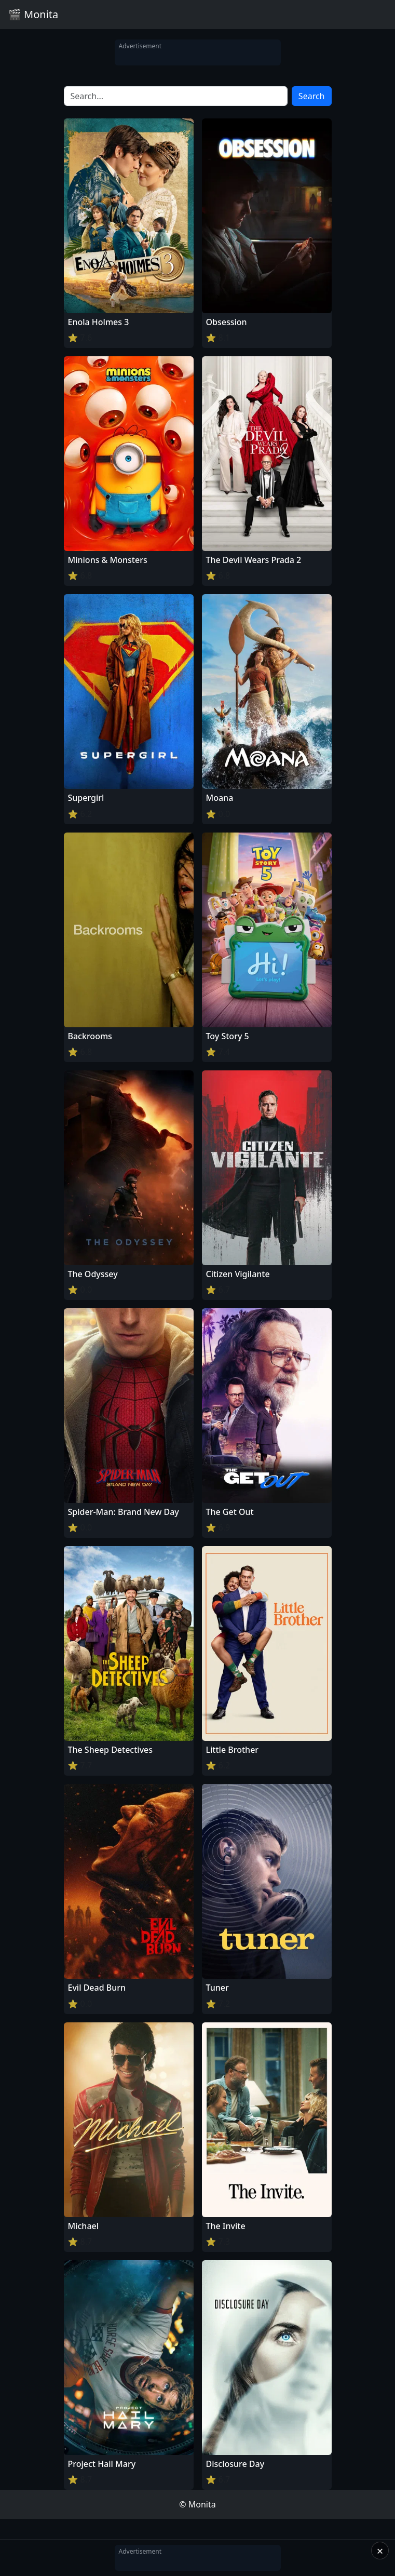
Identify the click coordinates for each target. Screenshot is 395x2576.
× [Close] (380, 2550)
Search (311, 96)
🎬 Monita (33, 14)
